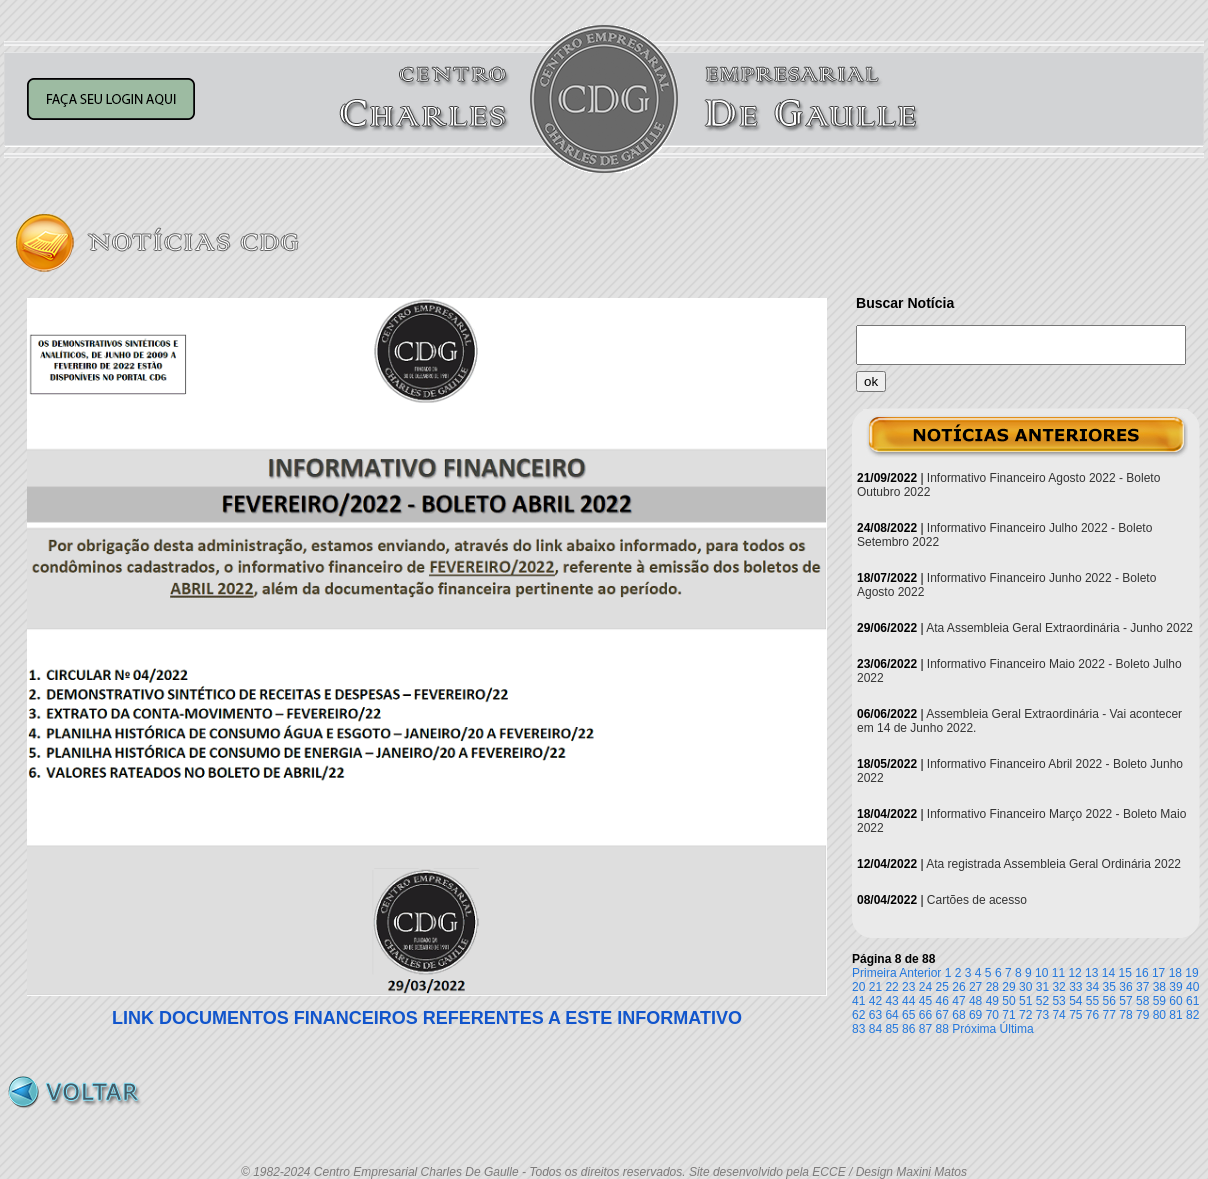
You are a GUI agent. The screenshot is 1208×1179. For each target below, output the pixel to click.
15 (1125, 973)
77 (1109, 1015)
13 (1091, 973)
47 (958, 1001)
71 (1008, 1015)
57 (1125, 1001)
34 (1092, 987)
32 (1058, 987)
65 (908, 1015)
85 (891, 1029)
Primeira (874, 973)
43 (891, 1001)
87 (925, 1029)
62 (858, 1015)
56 (1109, 1001)
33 (1075, 987)
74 (1058, 1015)
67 (942, 1015)
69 (975, 1015)
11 (1058, 973)
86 (908, 1029)
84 (875, 1029)
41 (858, 1001)
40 (1192, 987)
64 (891, 1015)
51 (1025, 1001)
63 (875, 1015)
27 (975, 987)
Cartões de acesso (977, 900)
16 (1141, 973)
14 (1108, 973)
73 (1042, 1015)
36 (1125, 987)
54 (1075, 1001)
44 (908, 1001)
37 (1142, 987)
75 (1075, 1015)
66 (925, 1015)
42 (875, 1001)
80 (1159, 1015)
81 (1175, 1015)
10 (1041, 973)
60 (1175, 1001)
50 (1008, 1001)
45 (925, 1001)
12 (1074, 973)
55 (1092, 1001)
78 (1125, 1015)
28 (992, 987)
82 (1192, 1015)
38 (1159, 987)
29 (1008, 987)
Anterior (920, 973)
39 (1175, 987)
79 (1142, 1015)
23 (908, 987)
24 (925, 987)
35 (1109, 987)
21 (875, 987)
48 (975, 1001)
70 (992, 1015)
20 (858, 987)
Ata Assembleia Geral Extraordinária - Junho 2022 (1059, 628)
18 (1175, 973)
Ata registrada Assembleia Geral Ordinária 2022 (1053, 864)
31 (1042, 987)
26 (958, 987)
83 (858, 1029)
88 (942, 1029)
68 (958, 1015)
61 (1192, 1001)
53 (1058, 1001)
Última (1017, 1029)
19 (1191, 973)
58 (1142, 1001)
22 (891, 987)
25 (942, 987)
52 (1042, 1001)
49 (992, 1001)
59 (1159, 1001)
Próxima (974, 1029)
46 (942, 1001)
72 (1025, 1015)
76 (1092, 1015)
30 (1025, 987)
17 (1158, 973)
